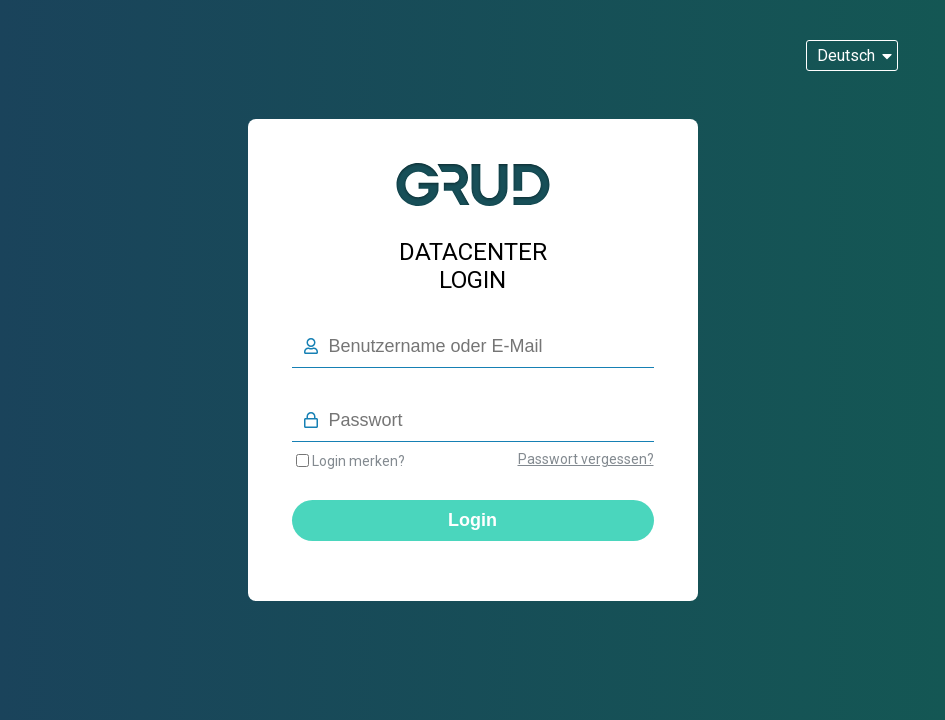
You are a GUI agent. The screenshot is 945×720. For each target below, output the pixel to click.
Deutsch (846, 55)
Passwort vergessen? (586, 459)
